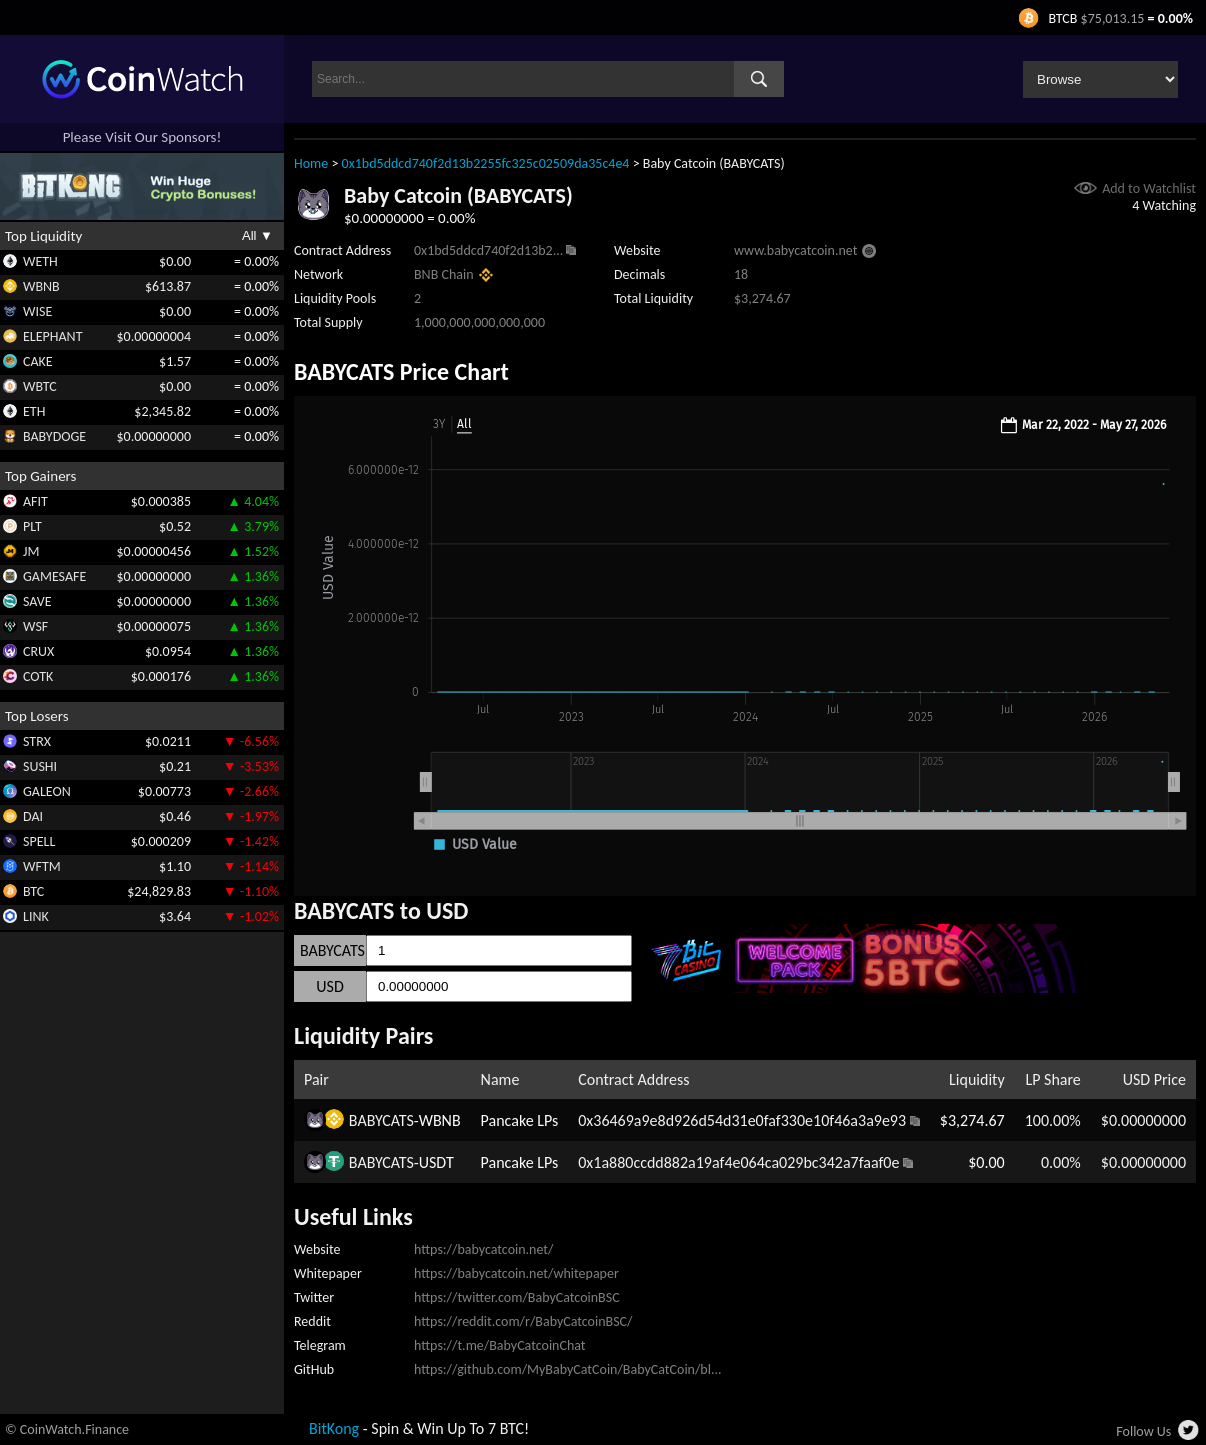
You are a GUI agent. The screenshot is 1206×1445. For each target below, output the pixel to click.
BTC (33, 891)
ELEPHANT (52, 336)
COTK (38, 676)
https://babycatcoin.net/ (483, 1249)
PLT (32, 526)
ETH (34, 411)
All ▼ (257, 235)
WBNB (41, 286)
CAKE (38, 361)
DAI (33, 816)
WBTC (40, 386)
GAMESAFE (54, 576)
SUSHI (40, 766)
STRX (37, 741)
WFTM (42, 866)
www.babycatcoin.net (795, 250)
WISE (37, 311)
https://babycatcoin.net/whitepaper (516, 1273)
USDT (436, 1162)
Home (311, 163)
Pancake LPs (520, 1120)
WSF (35, 626)
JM (31, 551)
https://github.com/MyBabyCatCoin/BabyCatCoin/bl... (568, 1369)
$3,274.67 (972, 1120)
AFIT (35, 501)
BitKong (334, 1428)
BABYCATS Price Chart (401, 371)
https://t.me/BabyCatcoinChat (500, 1345)
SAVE (37, 601)
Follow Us (1143, 1431)
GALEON (47, 791)
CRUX (38, 651)
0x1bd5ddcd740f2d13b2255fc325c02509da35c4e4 (486, 163)
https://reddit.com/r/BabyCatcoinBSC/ (523, 1321)
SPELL (39, 841)
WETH (40, 261)
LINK (36, 916)
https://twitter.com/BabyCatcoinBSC (517, 1297)
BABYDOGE (54, 436)
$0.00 (986, 1162)
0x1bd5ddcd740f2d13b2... (488, 250)
